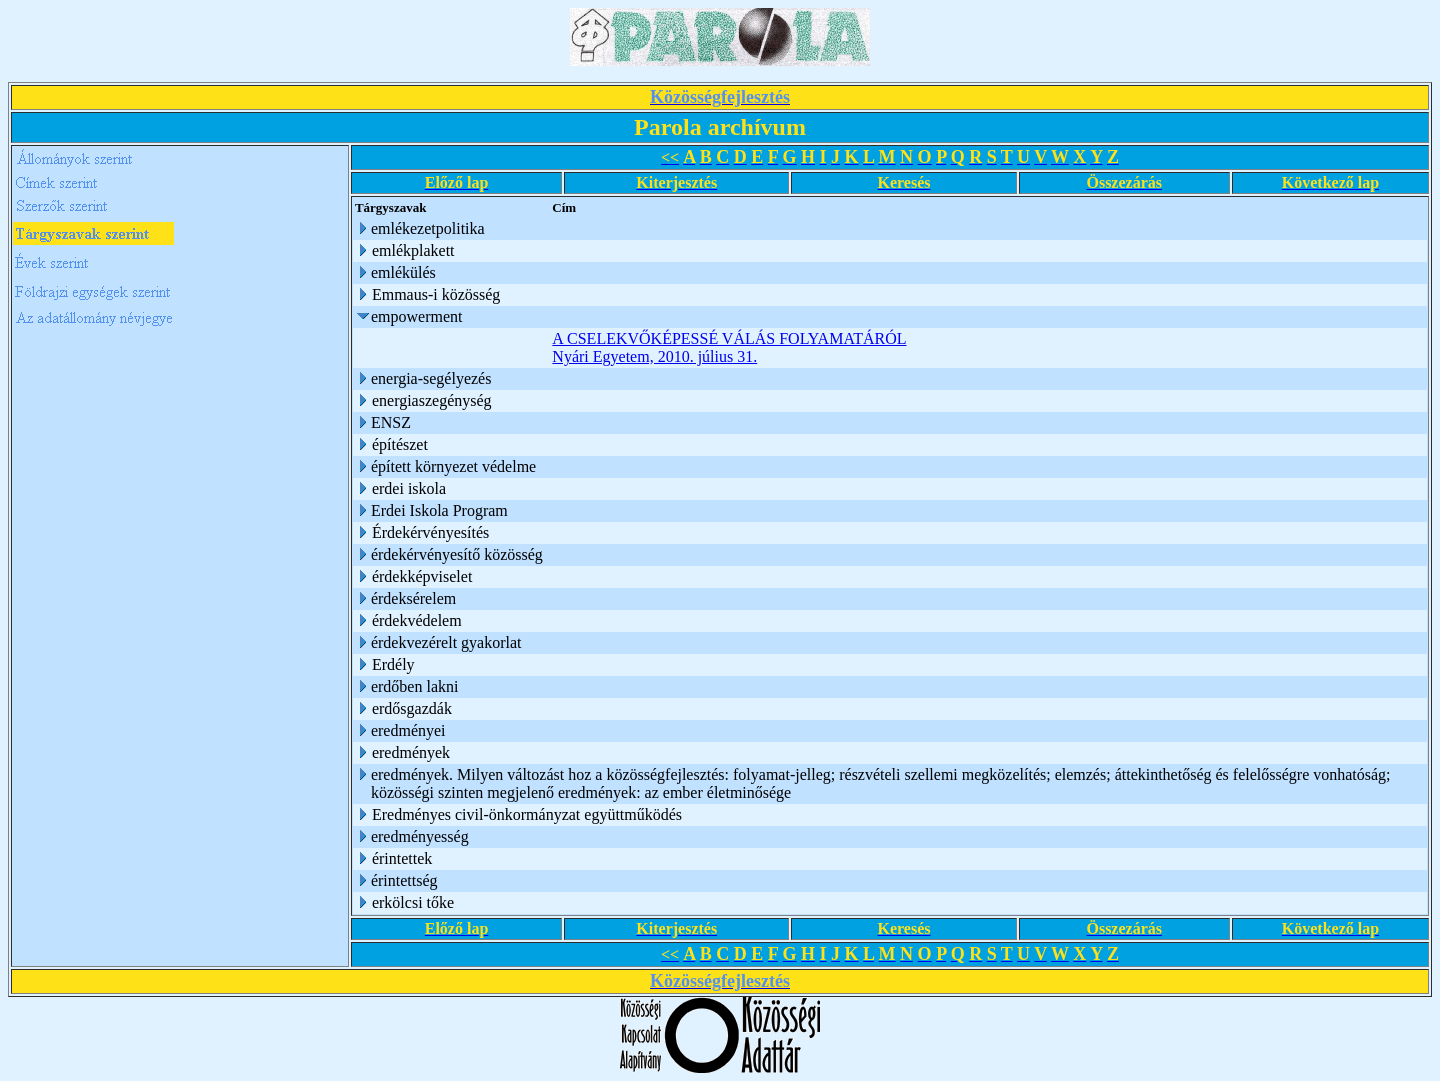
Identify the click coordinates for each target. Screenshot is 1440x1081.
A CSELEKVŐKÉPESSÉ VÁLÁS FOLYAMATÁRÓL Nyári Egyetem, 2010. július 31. (729, 347)
